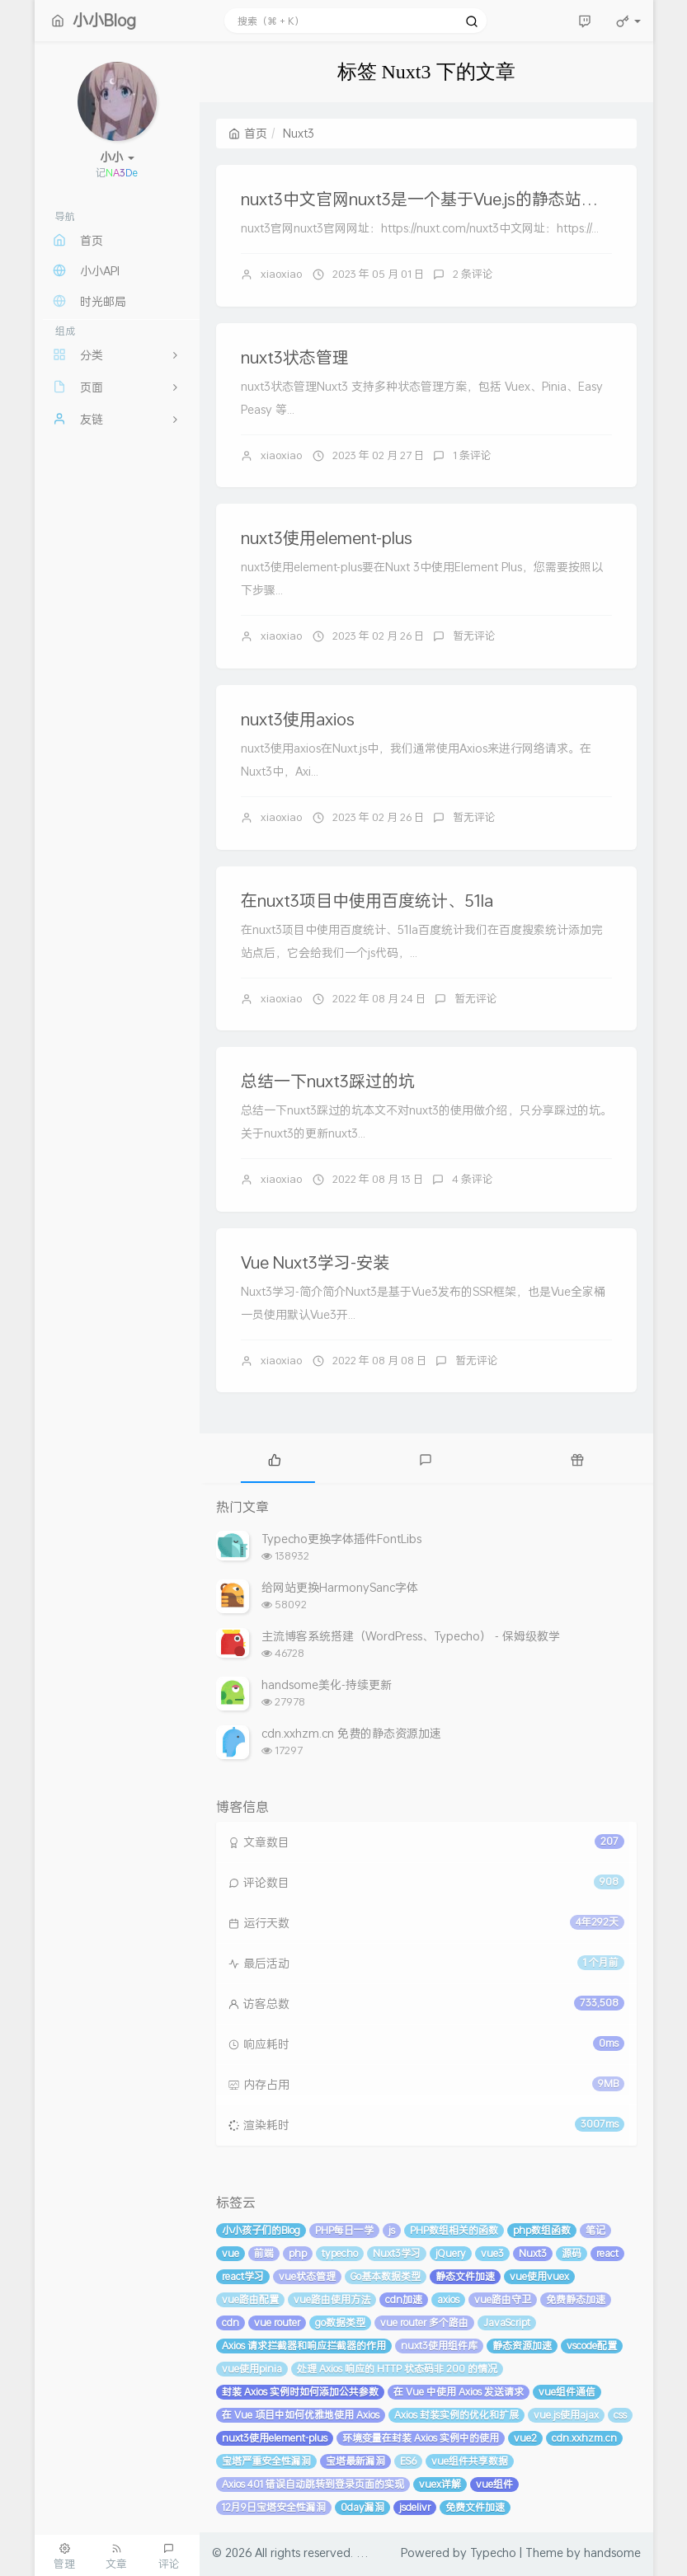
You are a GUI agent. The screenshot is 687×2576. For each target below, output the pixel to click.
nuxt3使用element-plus (326, 537)
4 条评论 (472, 1178)
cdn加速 (403, 2299)
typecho (340, 2253)
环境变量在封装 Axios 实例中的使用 (420, 2438)
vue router (277, 2323)
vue (230, 2253)
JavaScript (506, 2323)
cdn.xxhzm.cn (584, 2438)
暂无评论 (474, 635)
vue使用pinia (252, 2369)
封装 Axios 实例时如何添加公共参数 (300, 2392)
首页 (247, 133)
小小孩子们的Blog (261, 2230)
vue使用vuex (539, 2276)
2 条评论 (473, 273)
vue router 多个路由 (424, 2323)
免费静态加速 (575, 2299)
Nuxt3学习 (397, 2253)
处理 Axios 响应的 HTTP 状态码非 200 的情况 (397, 2369)
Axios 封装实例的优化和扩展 (456, 2415)
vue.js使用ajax (566, 2415)
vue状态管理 (307, 2276)
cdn (230, 2323)
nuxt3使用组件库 (439, 2346)
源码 (571, 2253)
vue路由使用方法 (332, 2299)
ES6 (408, 2461)
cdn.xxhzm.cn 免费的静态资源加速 (351, 1733)
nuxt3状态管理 (295, 356)
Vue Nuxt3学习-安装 (315, 1262)
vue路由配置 (250, 2299)
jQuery (450, 2253)
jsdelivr (415, 2507)
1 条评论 (472, 455)
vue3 (492, 2253)
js (391, 2230)
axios (448, 2299)
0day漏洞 (362, 2507)
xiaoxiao (281, 273)
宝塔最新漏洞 (355, 2461)
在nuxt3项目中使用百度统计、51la (367, 900)
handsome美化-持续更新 (326, 1684)
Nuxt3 (533, 2253)
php (298, 2253)
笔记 (595, 2230)
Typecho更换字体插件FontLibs (341, 1538)
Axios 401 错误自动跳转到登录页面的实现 (313, 2484)
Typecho (493, 2552)
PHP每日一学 (344, 2230)
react (607, 2253)
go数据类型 (340, 2323)
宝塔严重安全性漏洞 (266, 2461)
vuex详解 (440, 2484)
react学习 (243, 2276)
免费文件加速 (475, 2507)
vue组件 (494, 2484)
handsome (612, 2552)
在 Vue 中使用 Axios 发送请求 (458, 2392)
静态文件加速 (465, 2276)
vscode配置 (592, 2346)
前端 (264, 2253)
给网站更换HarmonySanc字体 (339, 1587)
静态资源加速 (522, 2346)
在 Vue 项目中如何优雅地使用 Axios (300, 2415)
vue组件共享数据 (469, 2461)
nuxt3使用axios (298, 718)
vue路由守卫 (502, 2299)
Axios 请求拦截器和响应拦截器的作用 (304, 2346)
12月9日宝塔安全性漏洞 (274, 2507)
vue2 (525, 2438)
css (620, 2415)
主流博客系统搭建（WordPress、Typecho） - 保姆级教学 (410, 1636)
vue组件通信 (567, 2392)
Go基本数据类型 (386, 2276)
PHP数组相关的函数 (454, 2230)
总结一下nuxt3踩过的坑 (328, 1080)
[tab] (275, 1458)
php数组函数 (542, 2230)
